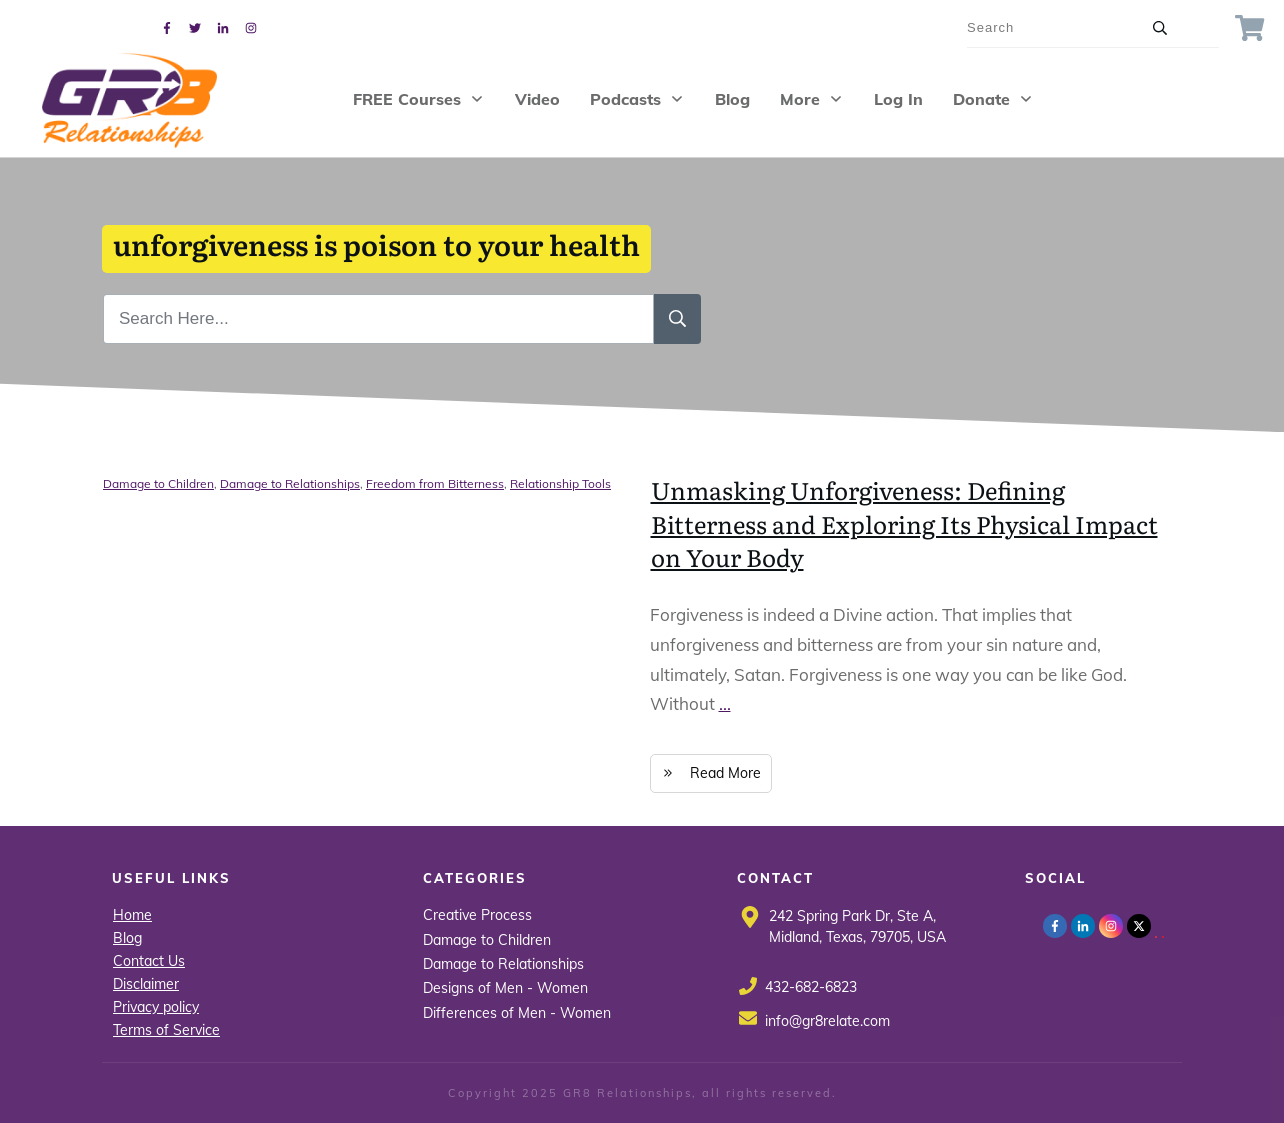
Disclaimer (146, 984)
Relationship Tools (560, 483)
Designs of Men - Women (505, 988)
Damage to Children (158, 483)
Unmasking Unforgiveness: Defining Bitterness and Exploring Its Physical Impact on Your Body (904, 523)
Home (132, 915)
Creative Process (477, 915)
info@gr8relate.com (827, 1021)
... (725, 703)
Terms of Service (166, 1030)
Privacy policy (156, 1007)
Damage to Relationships (290, 483)
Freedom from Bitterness (435, 483)
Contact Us (149, 961)
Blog (127, 938)
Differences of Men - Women (517, 1013)
